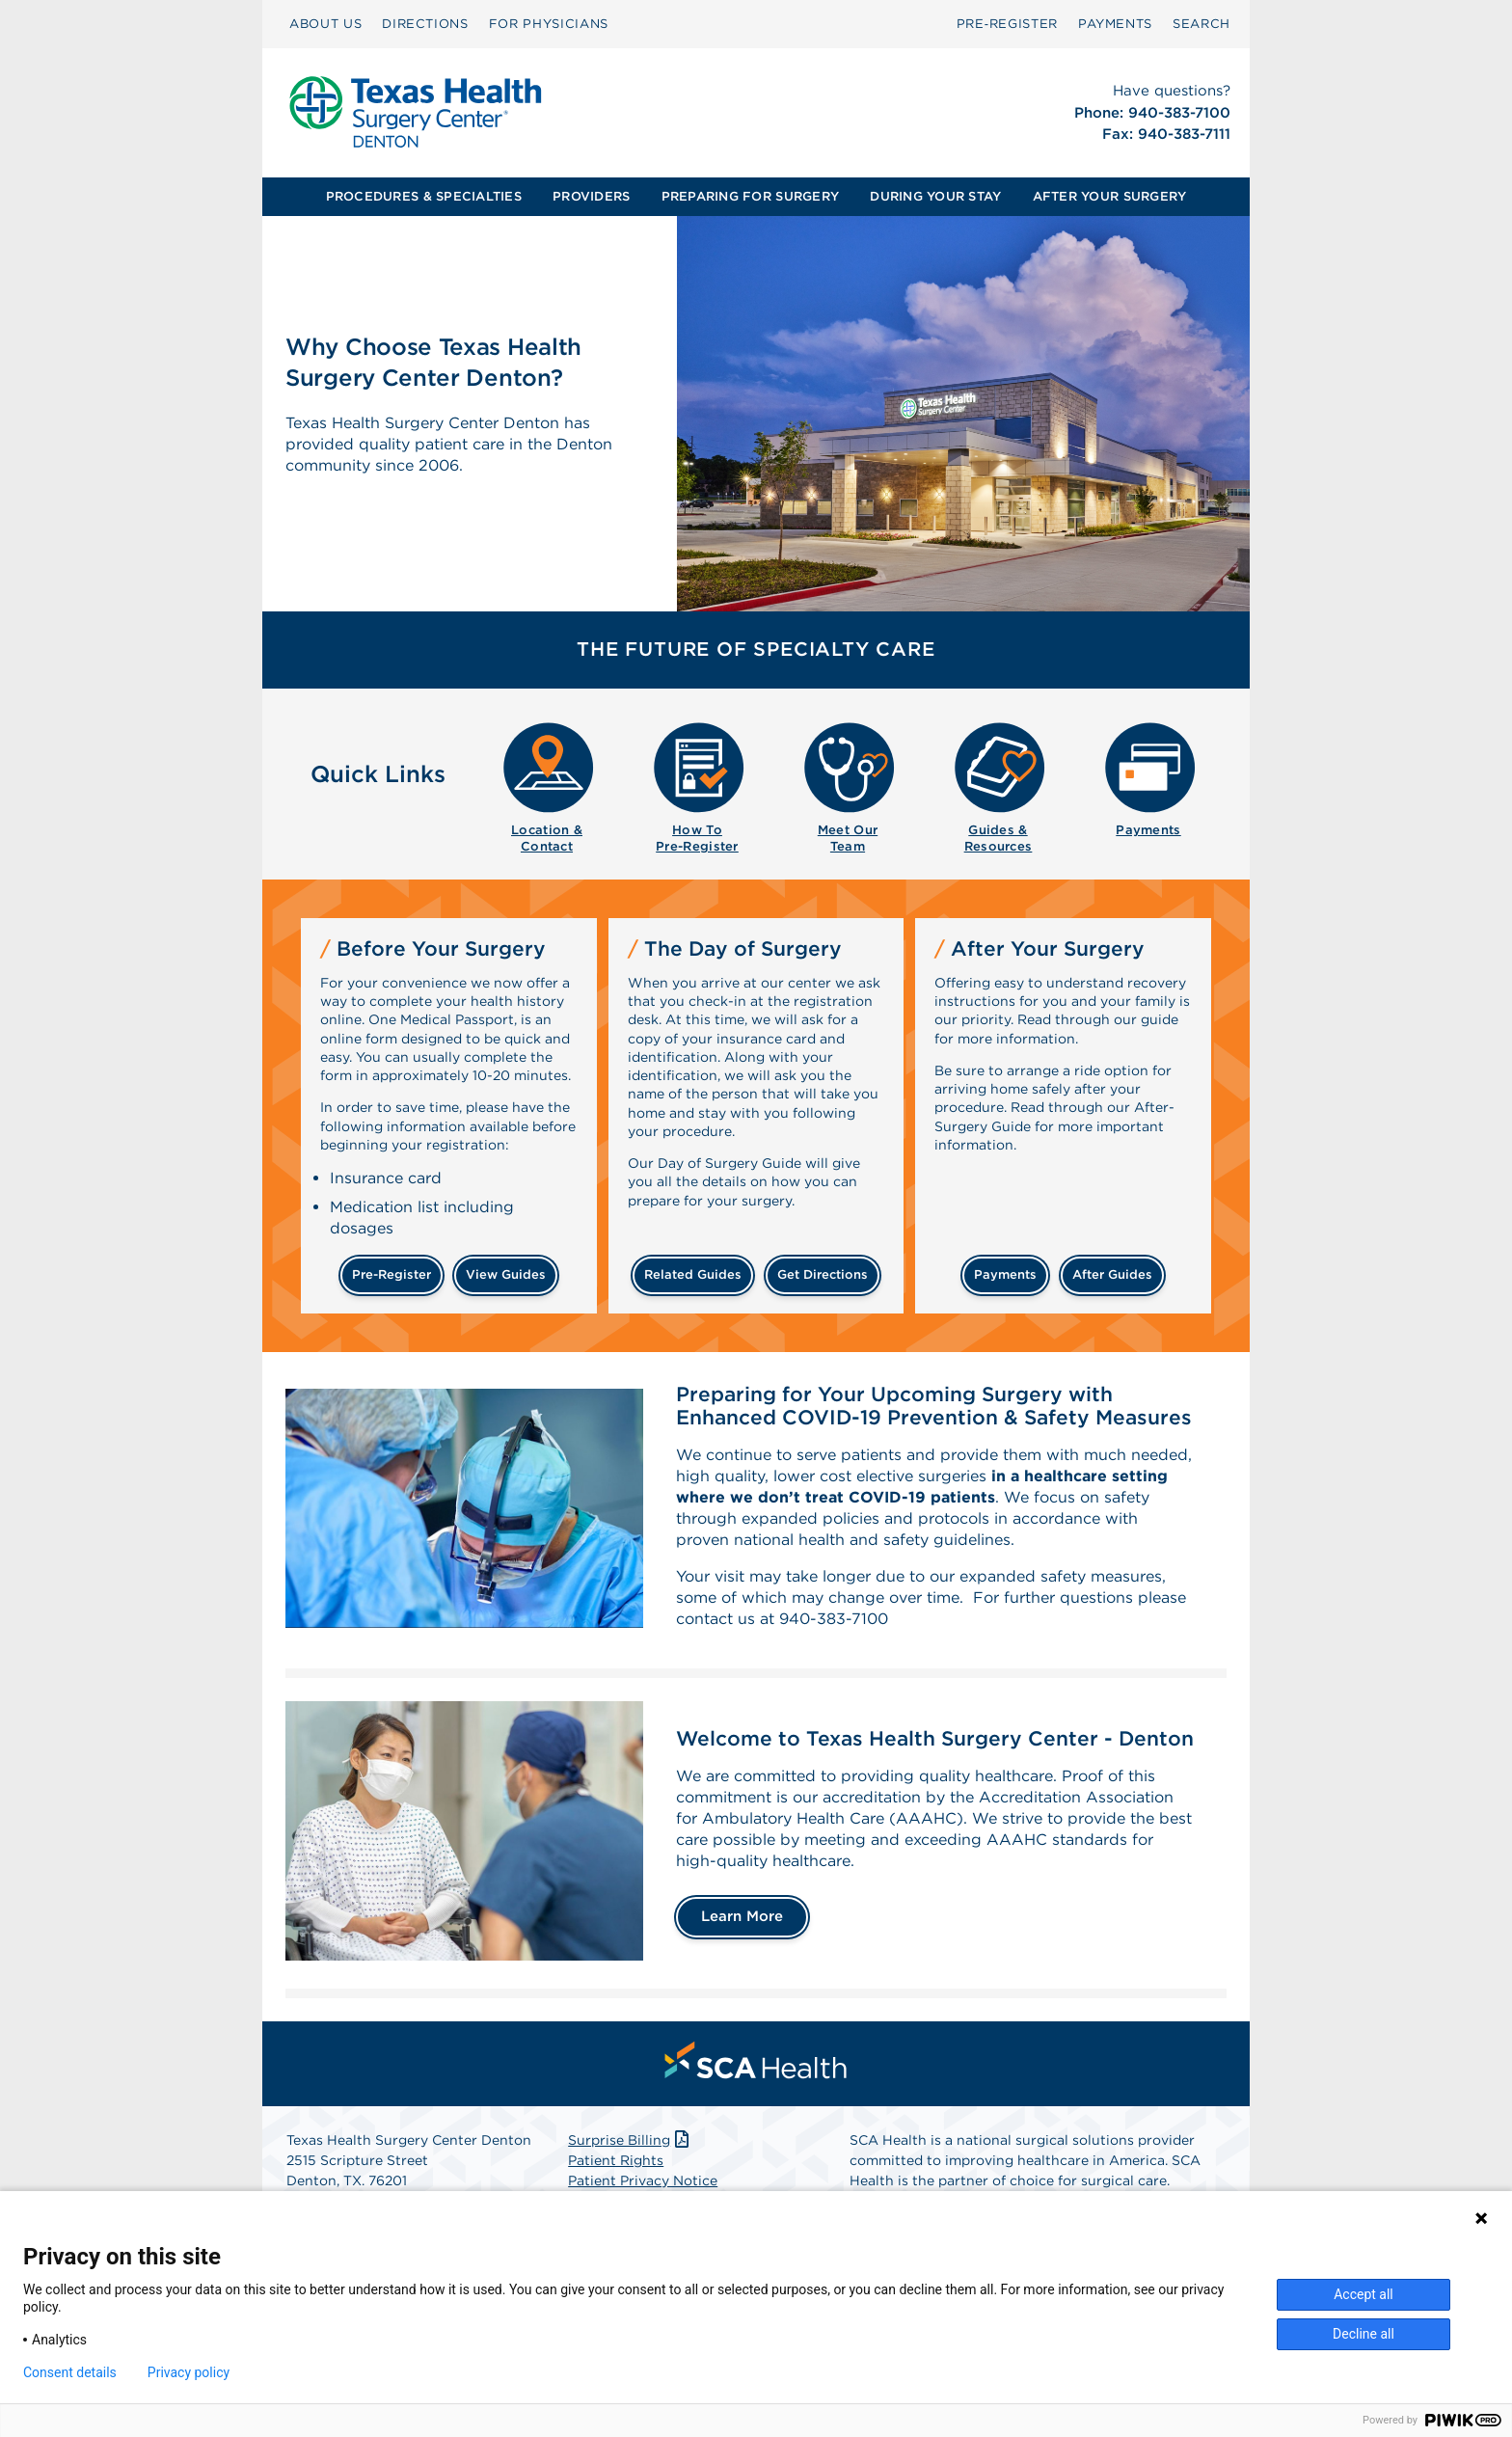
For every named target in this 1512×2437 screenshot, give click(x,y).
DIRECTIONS (425, 23)
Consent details (70, 2372)
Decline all (1363, 2334)
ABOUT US (325, 23)
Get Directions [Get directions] (822, 1274)
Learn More (742, 1916)
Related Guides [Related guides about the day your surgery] (693, 1274)
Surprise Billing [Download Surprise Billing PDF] (630, 2140)
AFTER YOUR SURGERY (1110, 196)
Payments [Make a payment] (1005, 1274)
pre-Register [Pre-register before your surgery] (391, 1274)
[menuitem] (325, 24)
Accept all (1363, 2294)
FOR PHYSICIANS (548, 23)
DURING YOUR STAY (935, 196)
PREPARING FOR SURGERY (750, 196)
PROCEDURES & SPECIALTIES (424, 196)
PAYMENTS (1115, 23)
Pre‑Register (1007, 23)
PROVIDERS (591, 196)
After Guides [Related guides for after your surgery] (1112, 1274)
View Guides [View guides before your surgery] (506, 1274)
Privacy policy (189, 2372)
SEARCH (1201, 23)
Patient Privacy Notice (642, 2180)
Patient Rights (615, 2160)
